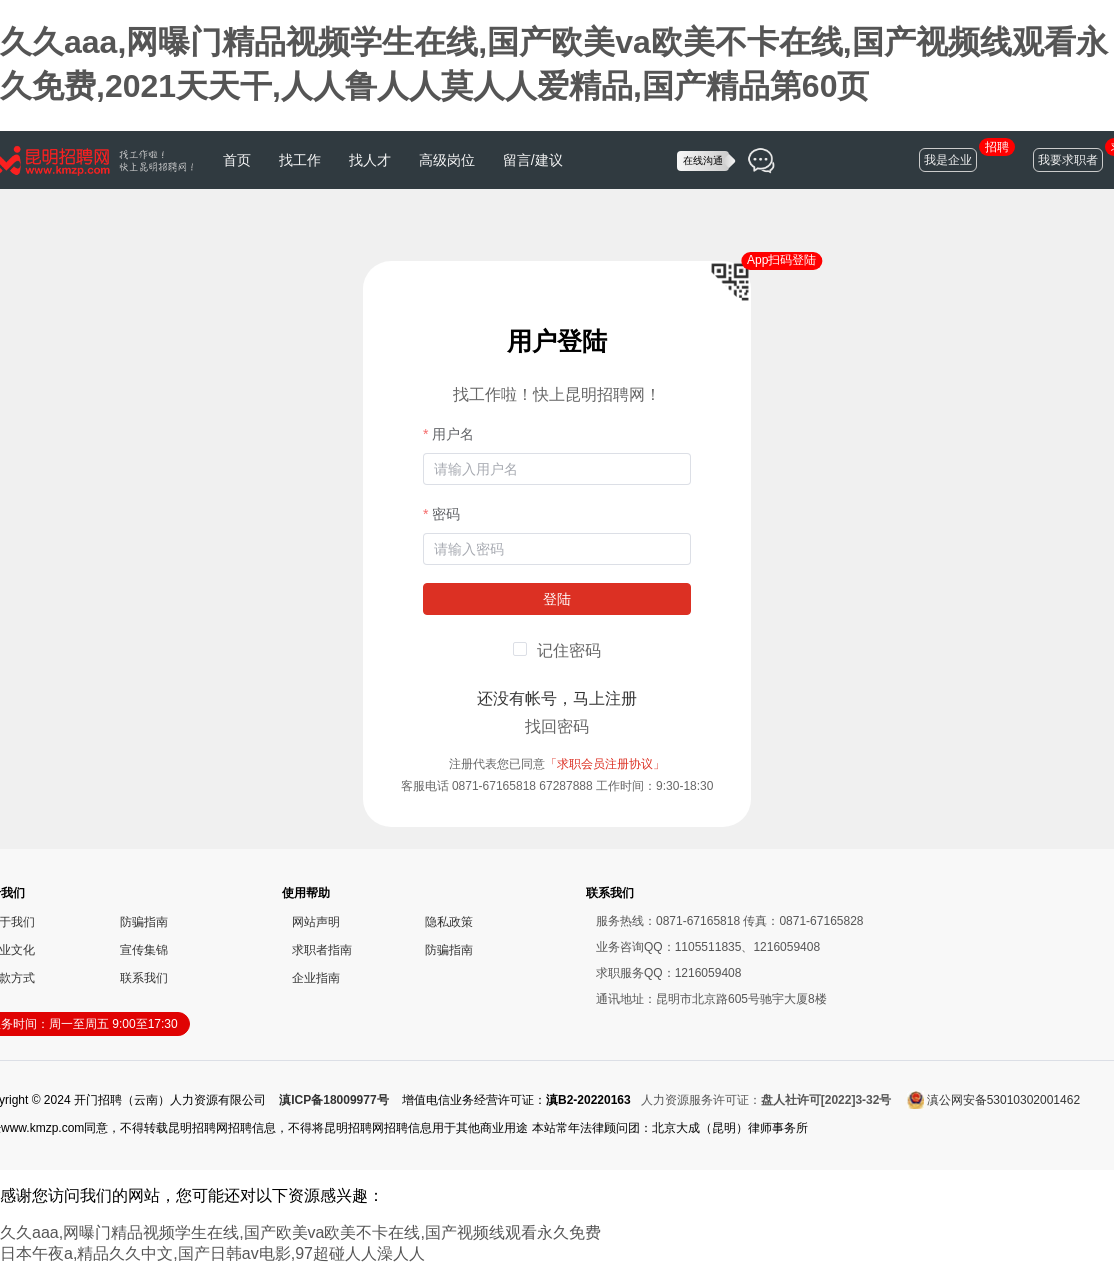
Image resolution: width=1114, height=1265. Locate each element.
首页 (237, 160)
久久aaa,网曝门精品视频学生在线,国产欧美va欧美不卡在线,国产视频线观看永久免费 (300, 1232)
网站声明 (316, 922)
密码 (446, 514)
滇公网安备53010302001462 (993, 1100)
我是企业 (948, 160)
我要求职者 (1068, 160)
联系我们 (144, 978)
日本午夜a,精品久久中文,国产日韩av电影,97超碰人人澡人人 (212, 1253)
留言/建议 (533, 160)
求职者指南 (322, 950)
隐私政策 (449, 922)
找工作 (300, 160)
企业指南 (316, 978)
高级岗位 (447, 160)
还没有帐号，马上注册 (557, 698)
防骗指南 (144, 922)
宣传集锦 (144, 950)
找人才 (370, 160)
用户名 (453, 434)
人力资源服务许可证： (766, 1100)
